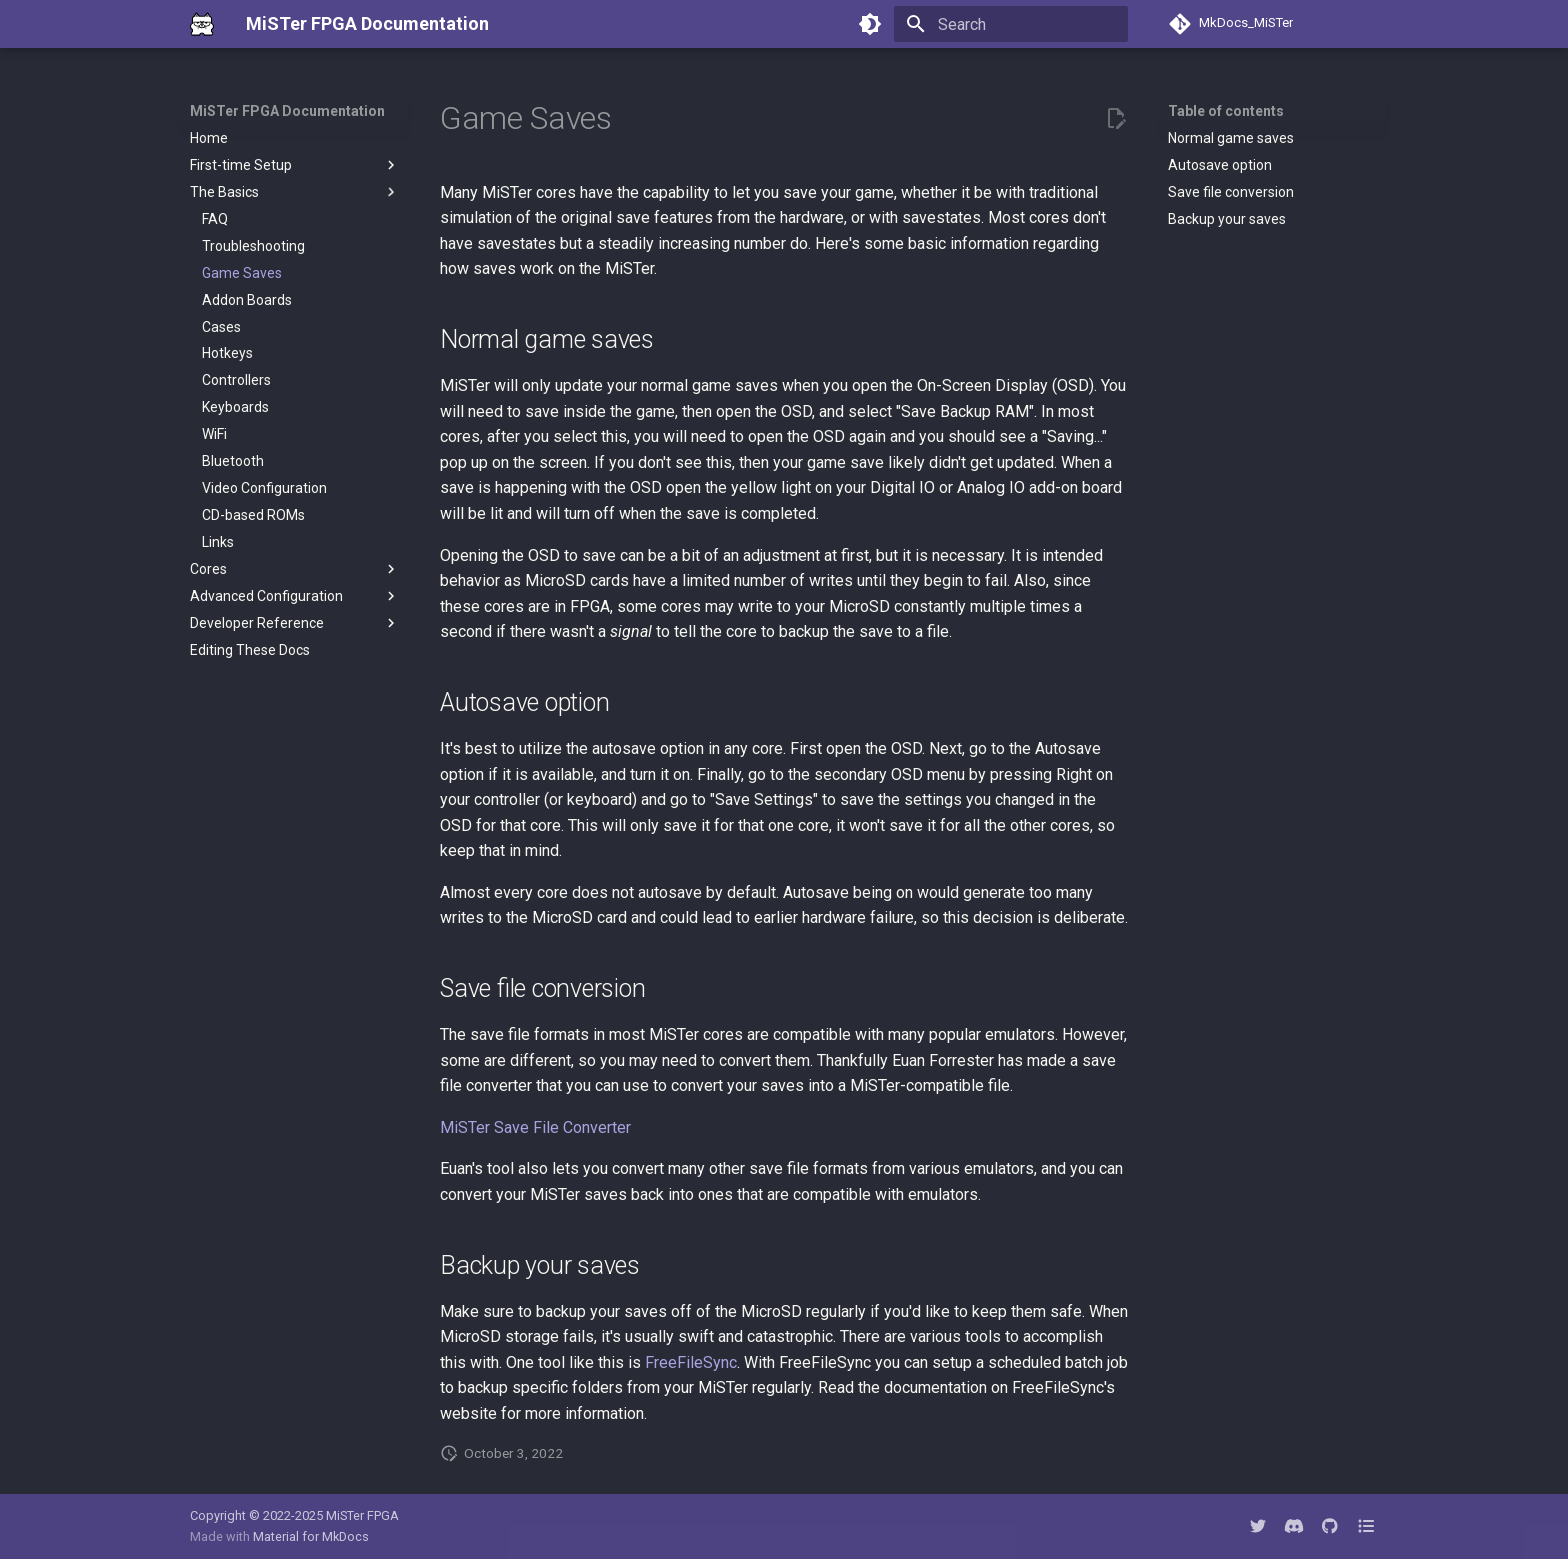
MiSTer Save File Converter (535, 1127)
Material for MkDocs (311, 1536)
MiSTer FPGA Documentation (287, 111)
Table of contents (1226, 111)
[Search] (1011, 24)
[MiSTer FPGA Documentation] (202, 24)
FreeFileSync (691, 1362)
